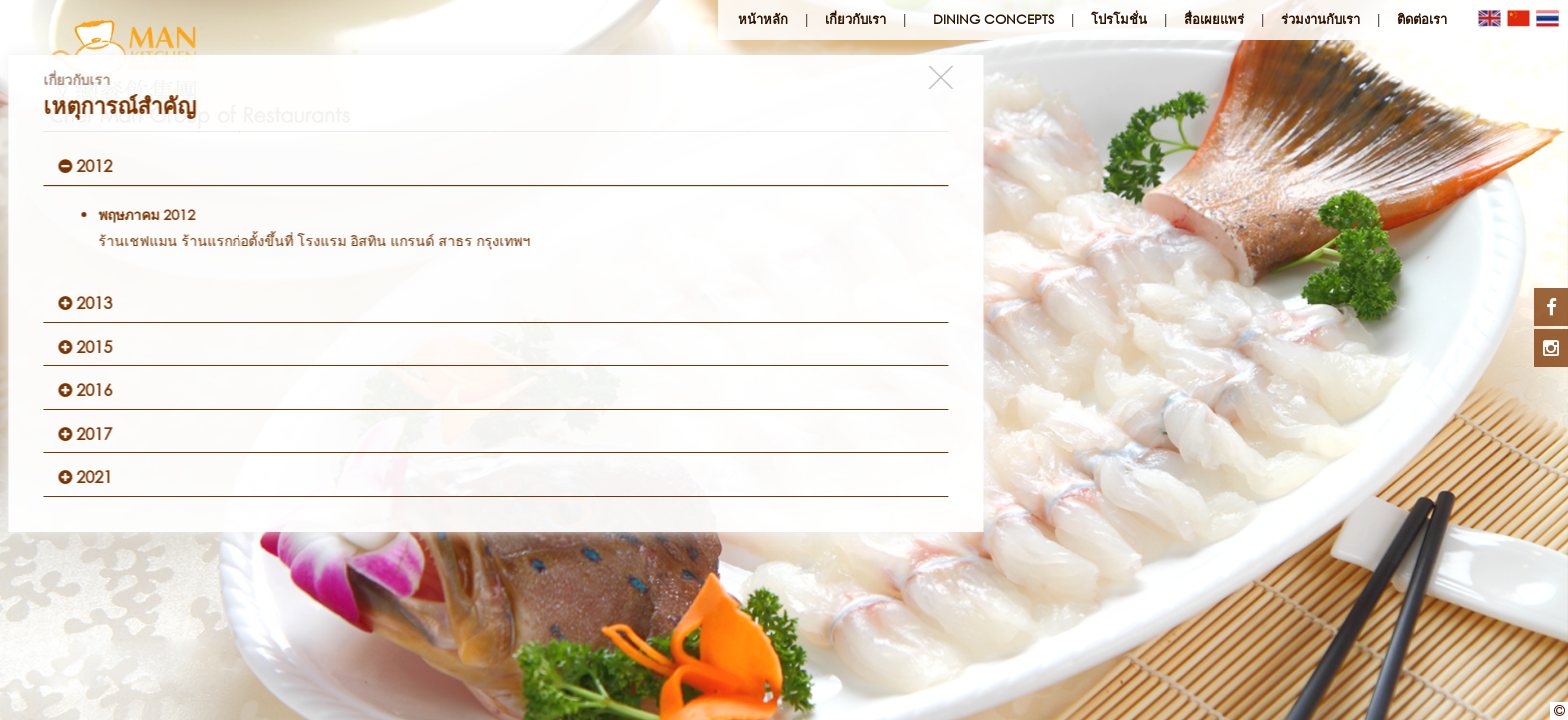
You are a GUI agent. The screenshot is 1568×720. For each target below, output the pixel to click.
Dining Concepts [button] (993, 19)
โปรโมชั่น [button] (1119, 19)
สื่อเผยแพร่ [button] (1214, 19)
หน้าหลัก (763, 19)
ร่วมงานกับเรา (1320, 19)
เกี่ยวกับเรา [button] (855, 19)
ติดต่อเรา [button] (1422, 19)
